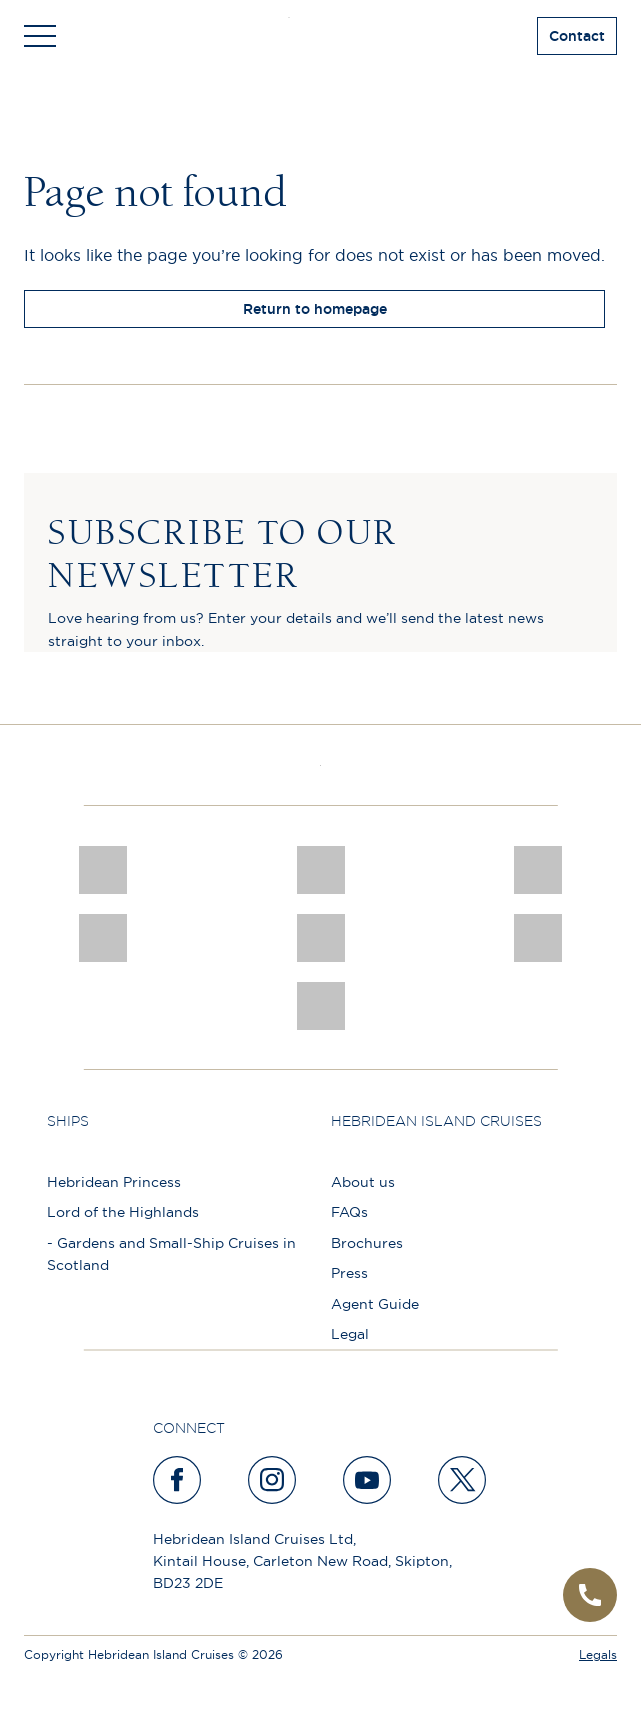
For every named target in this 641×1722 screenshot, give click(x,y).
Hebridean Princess (114, 1182)
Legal (350, 1334)
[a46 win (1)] (538, 870)
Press (349, 1273)
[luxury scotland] (321, 938)
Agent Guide (375, 1304)
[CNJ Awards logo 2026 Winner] (103, 870)
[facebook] (178, 1480)
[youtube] (368, 1480)
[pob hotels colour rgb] (103, 938)
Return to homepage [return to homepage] (315, 309)
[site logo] (320, 36)
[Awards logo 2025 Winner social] (321, 870)
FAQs (349, 1212)
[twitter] (463, 1480)
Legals (598, 1654)
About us (363, 1182)
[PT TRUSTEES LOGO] (538, 938)
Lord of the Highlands (123, 1212)
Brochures (367, 1243)
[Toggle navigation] (40, 36)
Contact (577, 36)
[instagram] (273, 1480)
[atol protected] (321, 1006)
